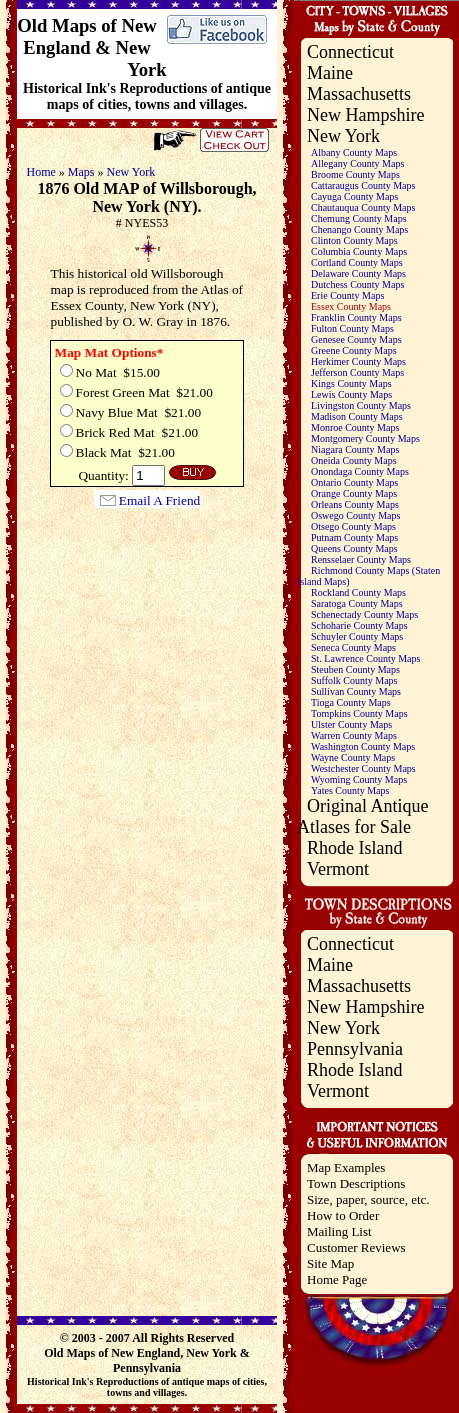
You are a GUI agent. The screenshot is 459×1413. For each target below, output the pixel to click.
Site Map (330, 1263)
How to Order (343, 1215)
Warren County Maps (354, 735)
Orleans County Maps (355, 504)
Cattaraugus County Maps (363, 185)
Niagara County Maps (355, 449)
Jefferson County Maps (357, 372)
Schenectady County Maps (364, 614)
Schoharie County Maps (359, 625)
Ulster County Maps (351, 724)
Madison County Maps (357, 416)
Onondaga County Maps (360, 471)
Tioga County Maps (351, 702)
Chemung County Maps (359, 218)
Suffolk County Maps (354, 680)
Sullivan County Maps (356, 691)
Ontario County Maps (354, 482)
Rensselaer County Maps (361, 559)
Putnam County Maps (354, 537)
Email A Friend (159, 500)
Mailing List (339, 1231)
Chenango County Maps (359, 229)
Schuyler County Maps (357, 636)
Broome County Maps (355, 174)
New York (131, 172)
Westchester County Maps (363, 768)
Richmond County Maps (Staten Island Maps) (368, 576)
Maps (81, 172)
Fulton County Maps (352, 328)
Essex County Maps (351, 306)
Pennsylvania (355, 1049)
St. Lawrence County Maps (365, 658)
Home (41, 172)
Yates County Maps (350, 790)
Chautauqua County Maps (363, 207)
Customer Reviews (356, 1247)
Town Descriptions (356, 1183)
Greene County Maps (354, 350)
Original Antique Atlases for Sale (362, 816)
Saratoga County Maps (357, 603)
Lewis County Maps (351, 394)
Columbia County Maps (359, 251)
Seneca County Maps (353, 647)
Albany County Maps (354, 152)
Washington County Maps (363, 746)
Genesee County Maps (356, 339)
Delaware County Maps (358, 273)
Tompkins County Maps (359, 713)
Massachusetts (359, 94)
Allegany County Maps (357, 163)
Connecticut (350, 52)
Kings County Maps (351, 383)
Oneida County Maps (354, 460)
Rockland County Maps (358, 592)
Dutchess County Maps (357, 284)
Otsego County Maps (353, 526)
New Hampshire (365, 115)
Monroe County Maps (355, 427)
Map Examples (346, 1167)
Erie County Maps (347, 295)
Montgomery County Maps (365, 438)
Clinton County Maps (354, 240)
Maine (330, 73)
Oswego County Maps (355, 515)
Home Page (337, 1279)
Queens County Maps (354, 548)
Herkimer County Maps (358, 361)
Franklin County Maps (356, 317)
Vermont (338, 869)
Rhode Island (354, 848)
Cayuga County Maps (354, 196)
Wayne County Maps (353, 757)
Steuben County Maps (355, 669)
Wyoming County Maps (359, 779)
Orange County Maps (354, 493)
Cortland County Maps (357, 262)
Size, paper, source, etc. (368, 1199)
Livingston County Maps (361, 405)
